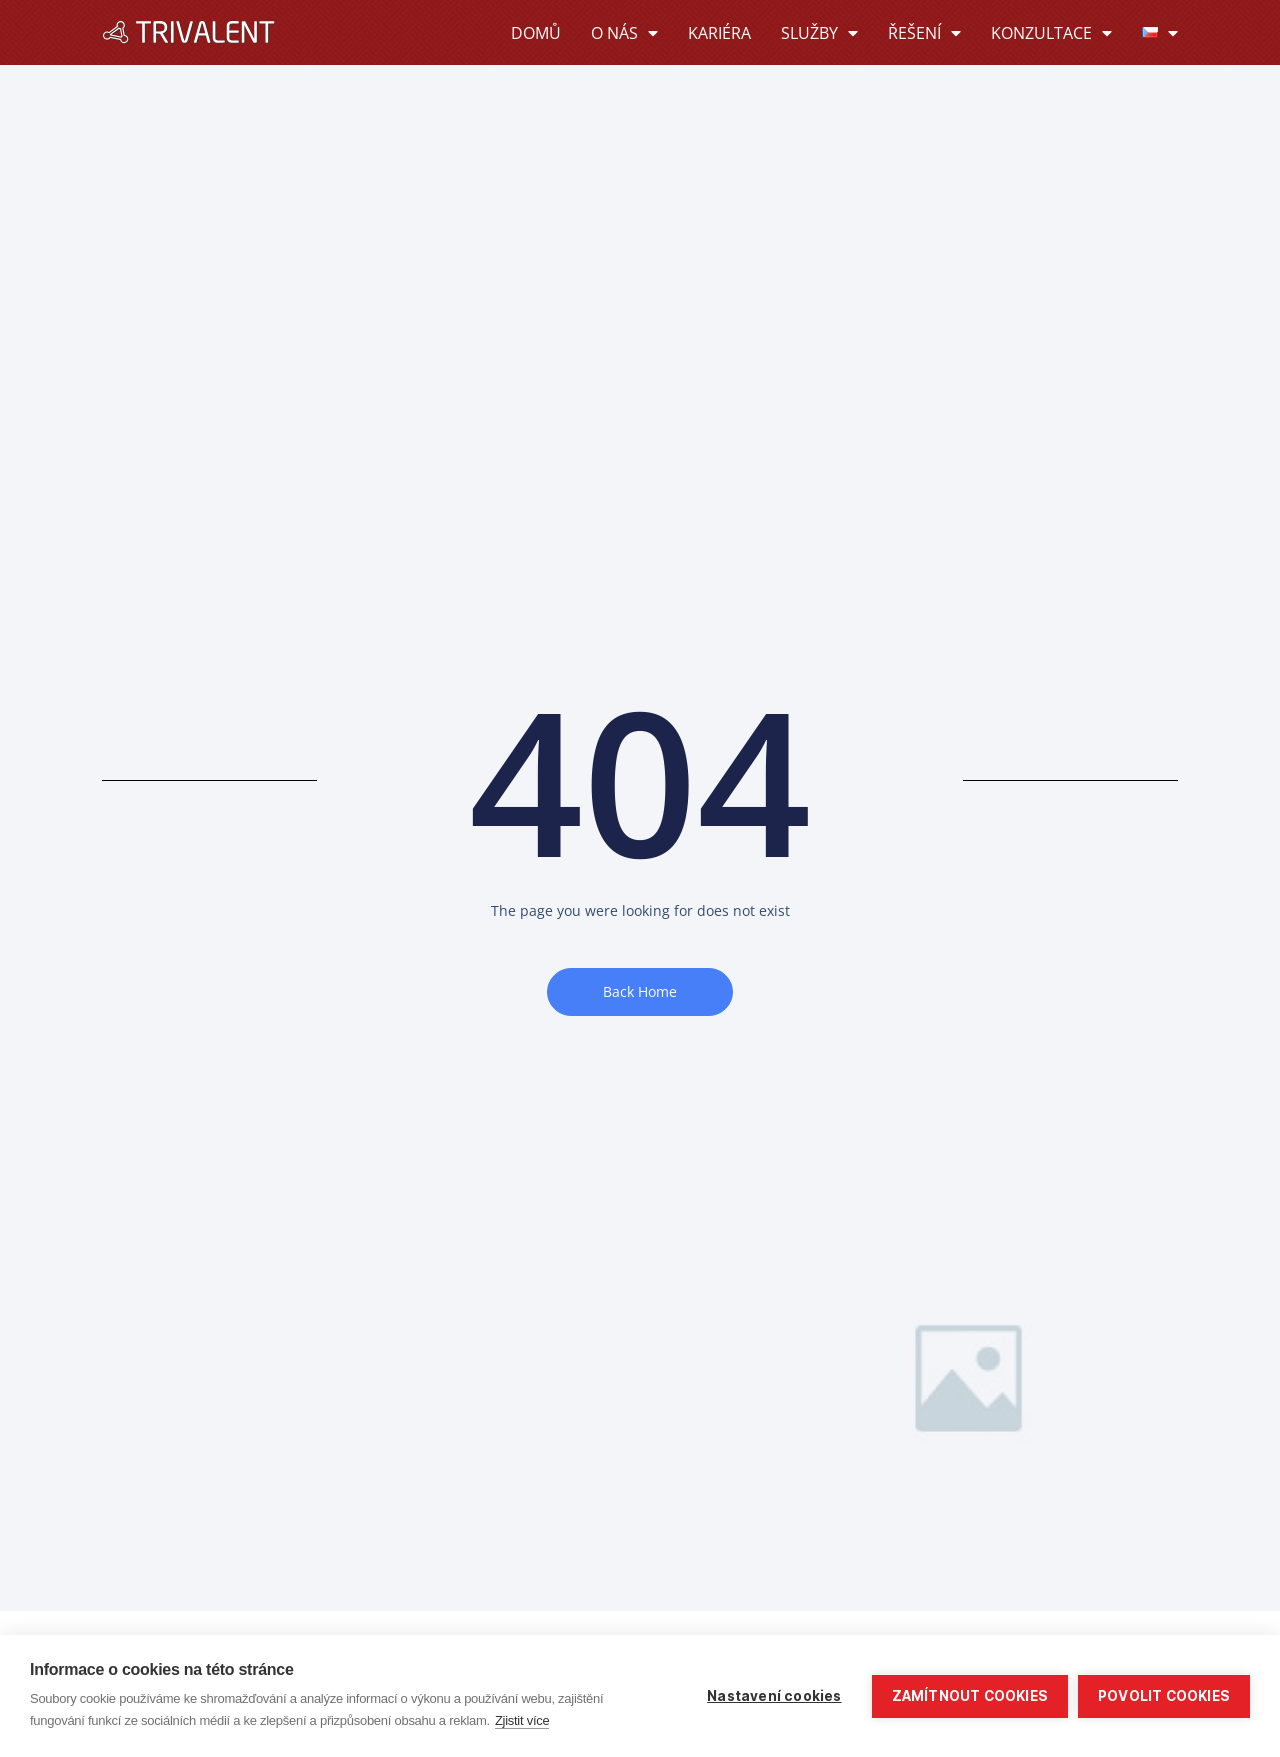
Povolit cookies (1164, 1696)
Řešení (924, 33)
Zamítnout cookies (970, 1696)
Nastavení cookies (774, 1696)
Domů (536, 33)
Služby (819, 33)
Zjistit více (522, 1720)
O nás (624, 33)
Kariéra (719, 33)
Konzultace (1051, 33)
